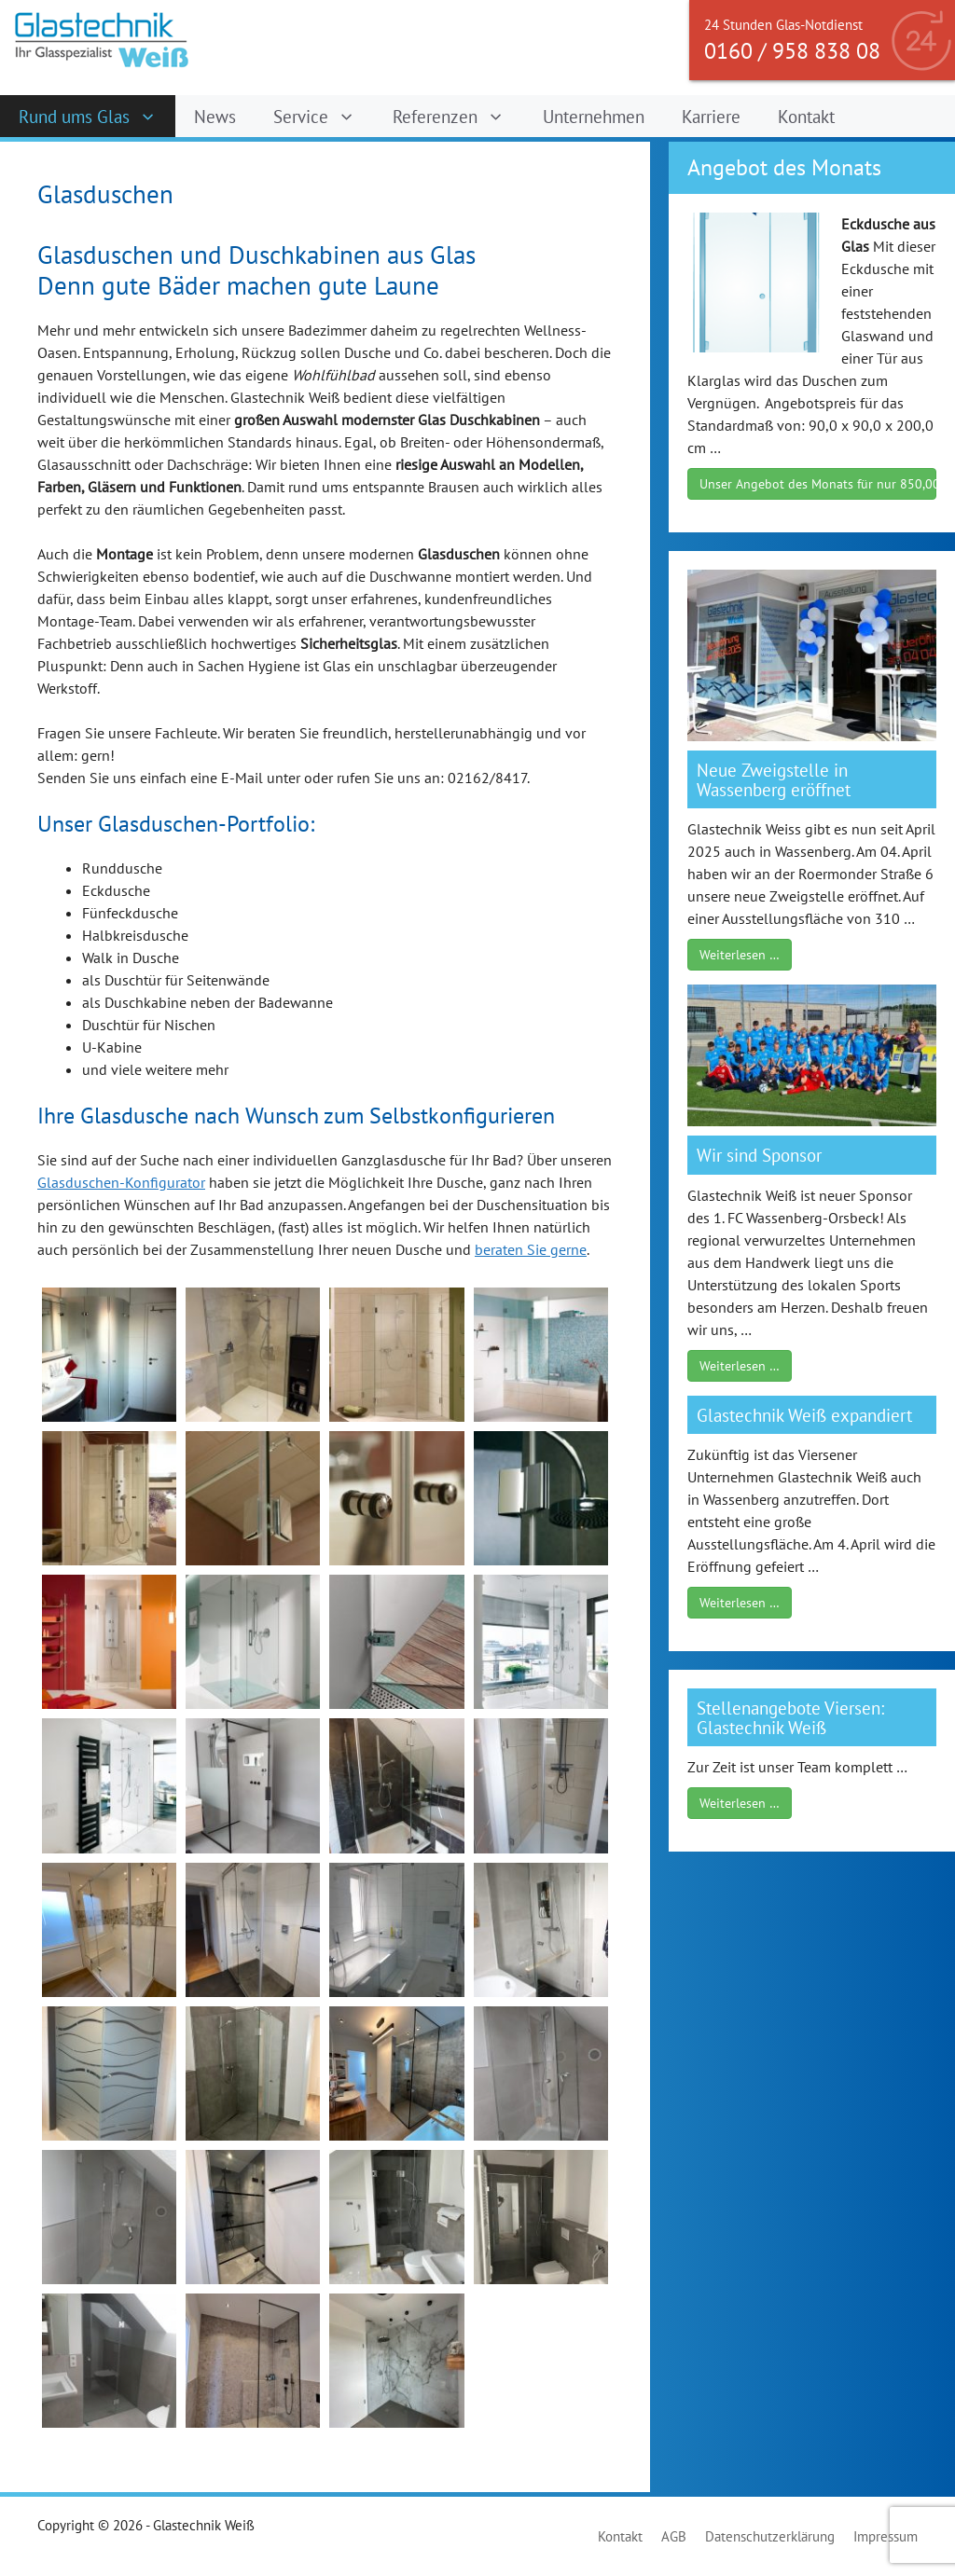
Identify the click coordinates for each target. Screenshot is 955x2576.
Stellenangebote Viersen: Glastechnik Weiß (790, 1717)
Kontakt (806, 116)
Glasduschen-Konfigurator (121, 1182)
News (215, 116)
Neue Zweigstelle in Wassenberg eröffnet (774, 779)
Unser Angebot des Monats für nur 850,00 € (817, 483)
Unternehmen (593, 116)
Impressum (885, 2536)
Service (323, 116)
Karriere (711, 116)
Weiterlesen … (739, 954)
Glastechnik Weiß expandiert (804, 1414)
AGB (673, 2536)
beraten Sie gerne (531, 1249)
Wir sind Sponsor (759, 1154)
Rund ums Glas (97, 116)
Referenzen (458, 116)
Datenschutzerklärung (770, 2536)
